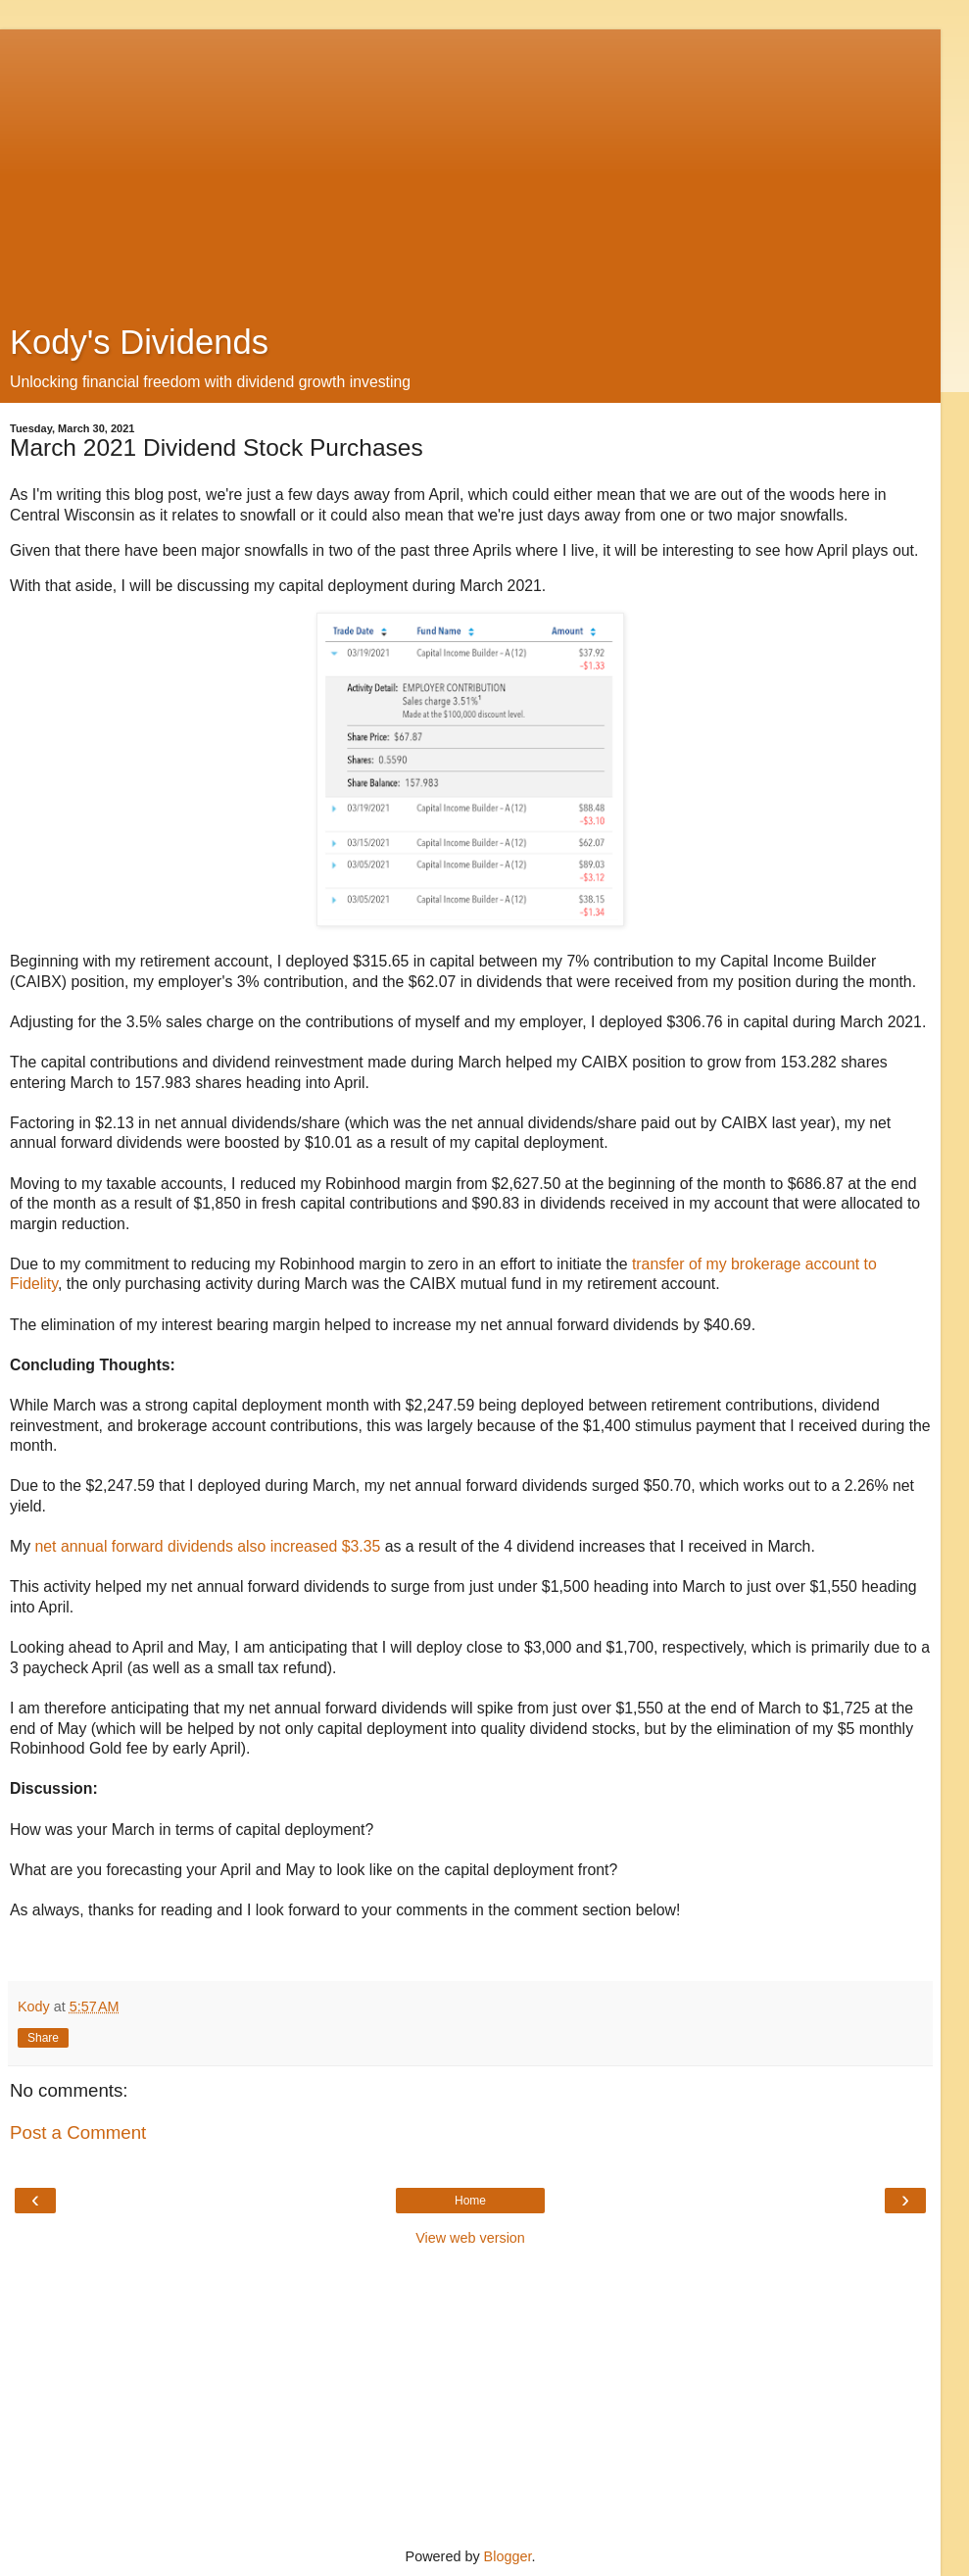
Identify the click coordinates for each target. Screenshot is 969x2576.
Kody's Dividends (139, 342)
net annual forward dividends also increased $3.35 (208, 1546)
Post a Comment (78, 2132)
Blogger (508, 2556)
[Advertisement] (470, 166)
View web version (470, 2238)
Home (470, 2200)
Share (43, 2038)
